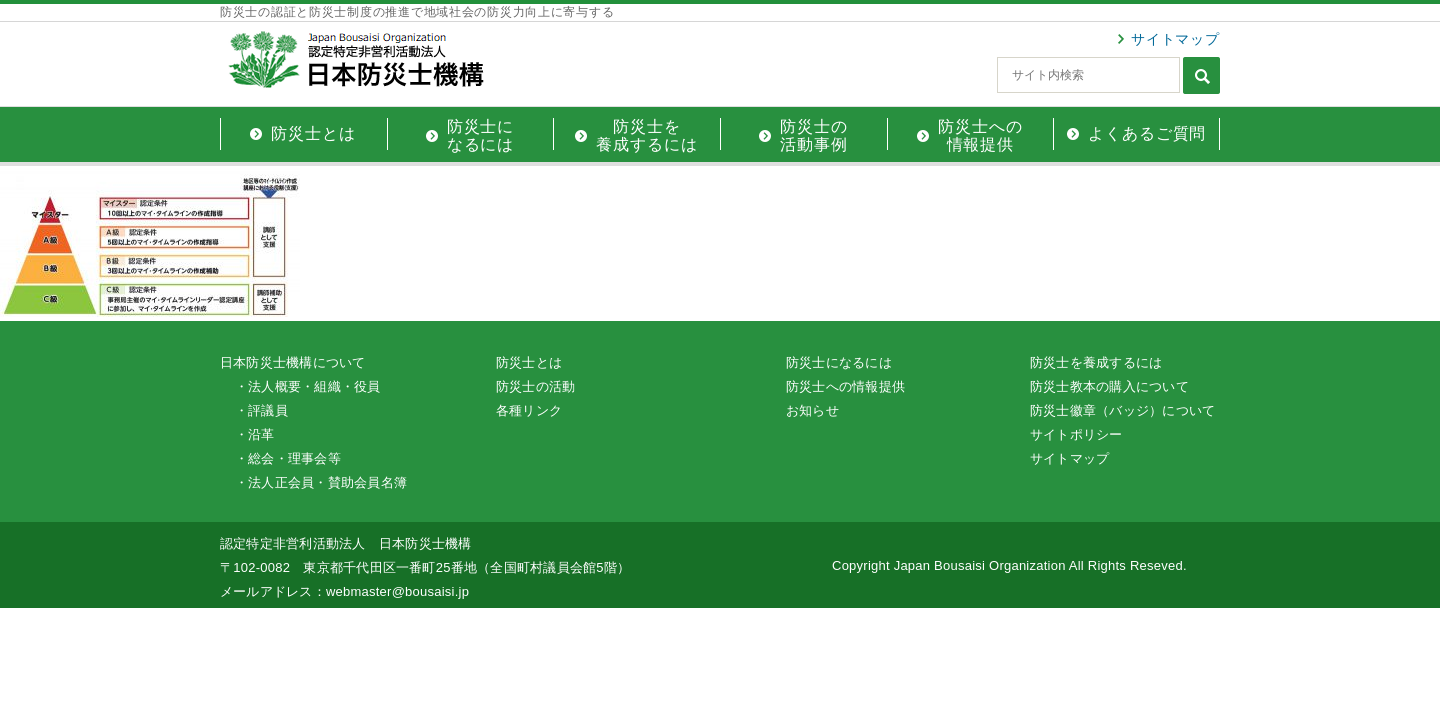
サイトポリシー (1076, 434)
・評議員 (261, 410)
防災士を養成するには (1096, 362)
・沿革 (255, 434)
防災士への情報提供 (845, 386)
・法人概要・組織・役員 (308, 386)
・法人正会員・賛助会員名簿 (321, 482)
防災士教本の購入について (1109, 386)
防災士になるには (839, 362)
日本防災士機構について (293, 362)
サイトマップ (1175, 39)
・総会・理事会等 (288, 458)
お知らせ (812, 410)
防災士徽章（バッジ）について (1122, 410)
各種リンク (529, 410)
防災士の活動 (535, 386)
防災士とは (529, 362)
